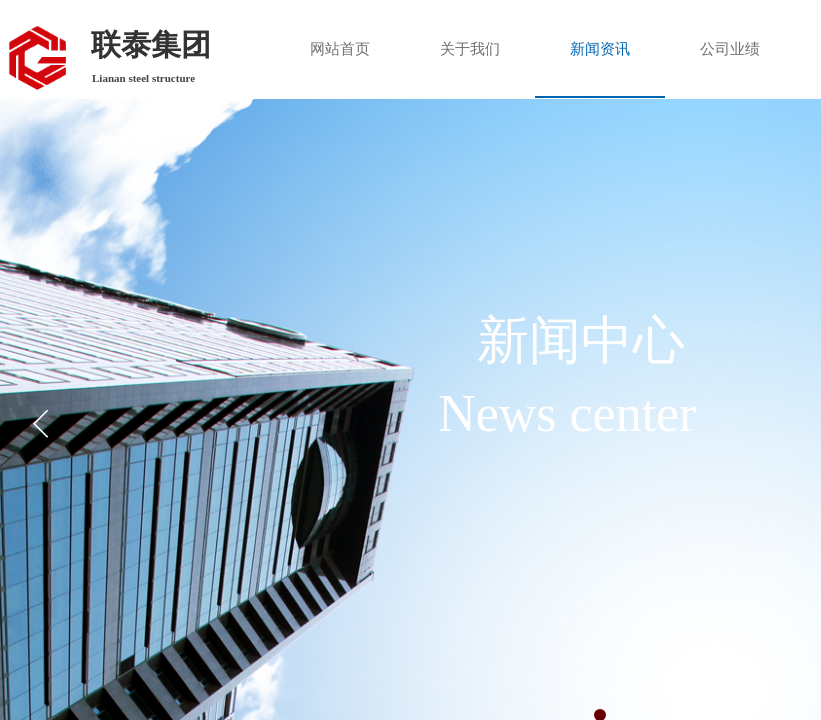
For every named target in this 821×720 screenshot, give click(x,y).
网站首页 (340, 49)
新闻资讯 (600, 49)
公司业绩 (730, 49)
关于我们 (470, 49)
